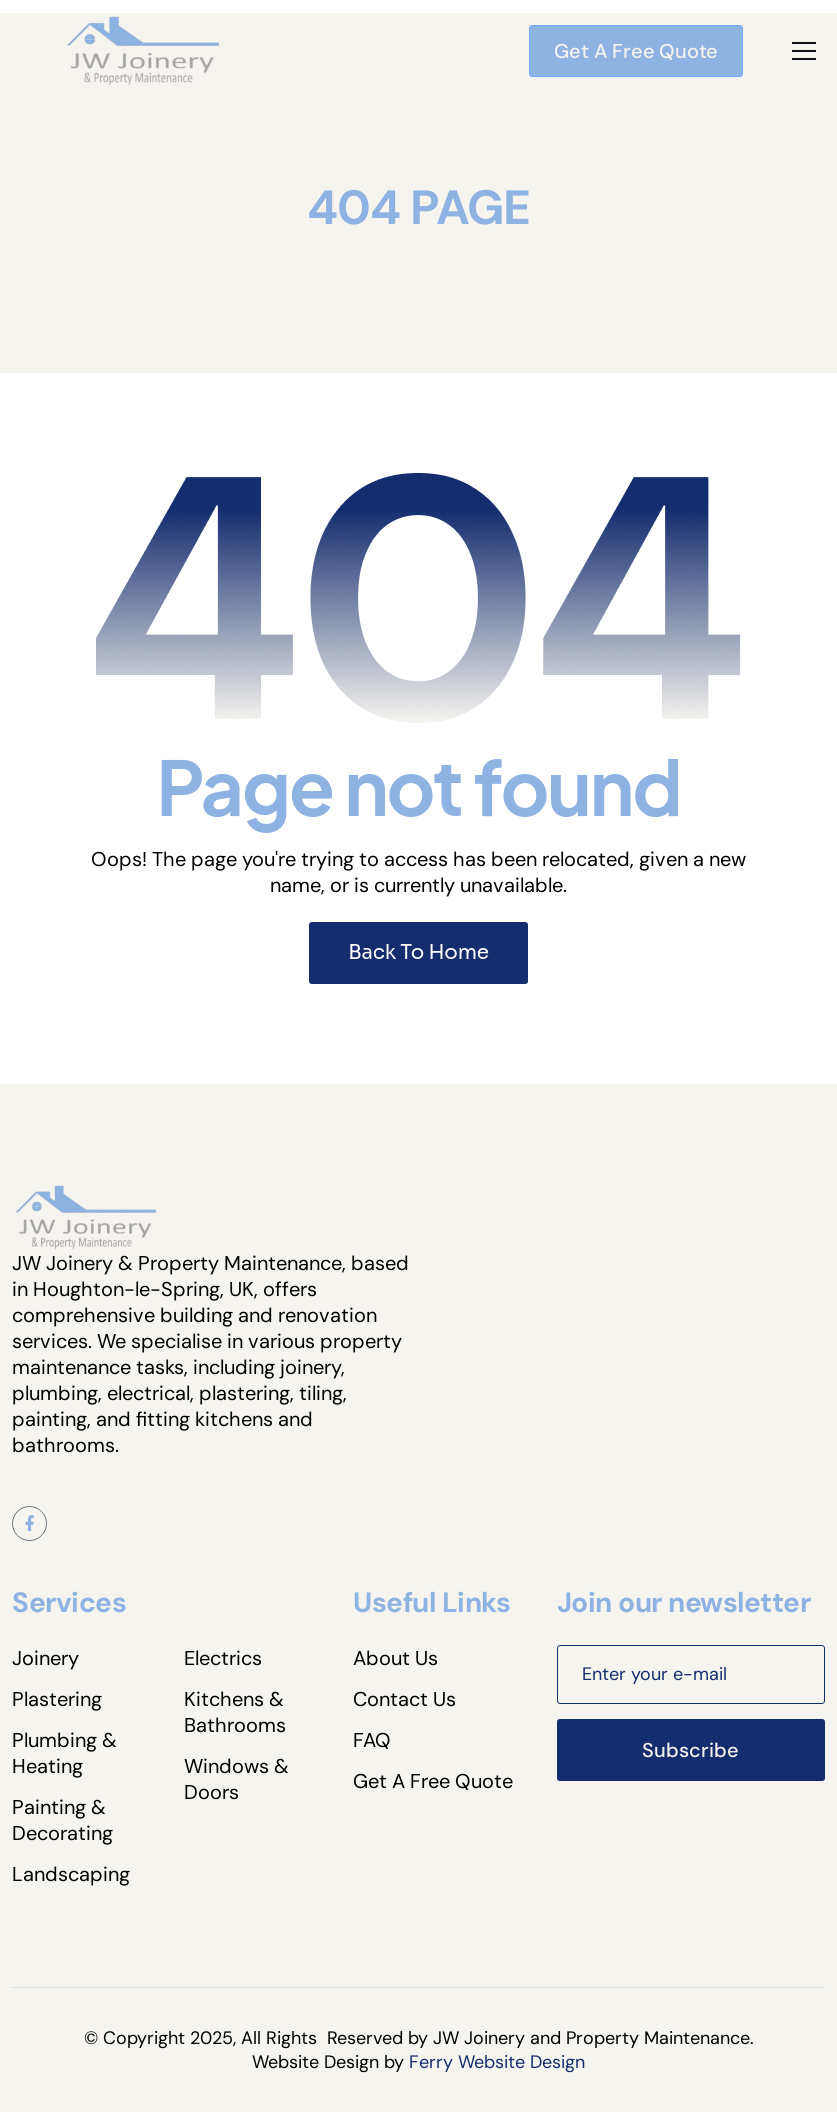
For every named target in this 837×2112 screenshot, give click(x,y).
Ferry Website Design (497, 2062)
